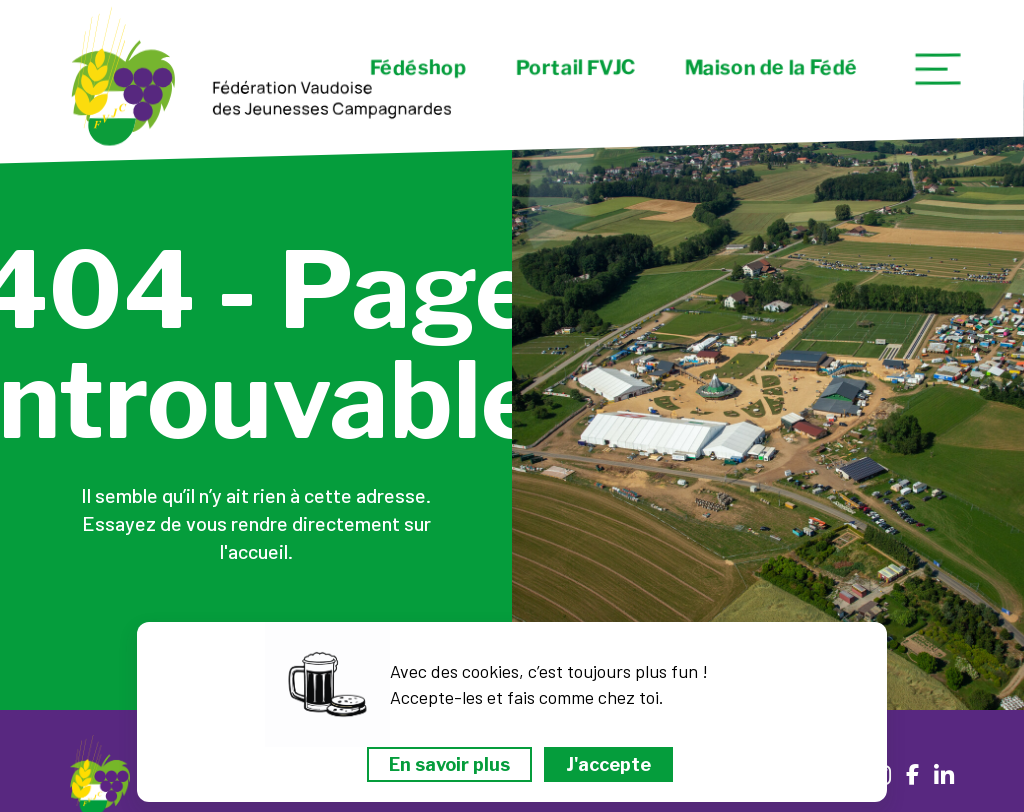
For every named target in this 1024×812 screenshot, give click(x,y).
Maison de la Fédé (771, 68)
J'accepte (608, 764)
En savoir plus (449, 764)
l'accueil (254, 551)
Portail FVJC (575, 68)
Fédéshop (418, 68)
